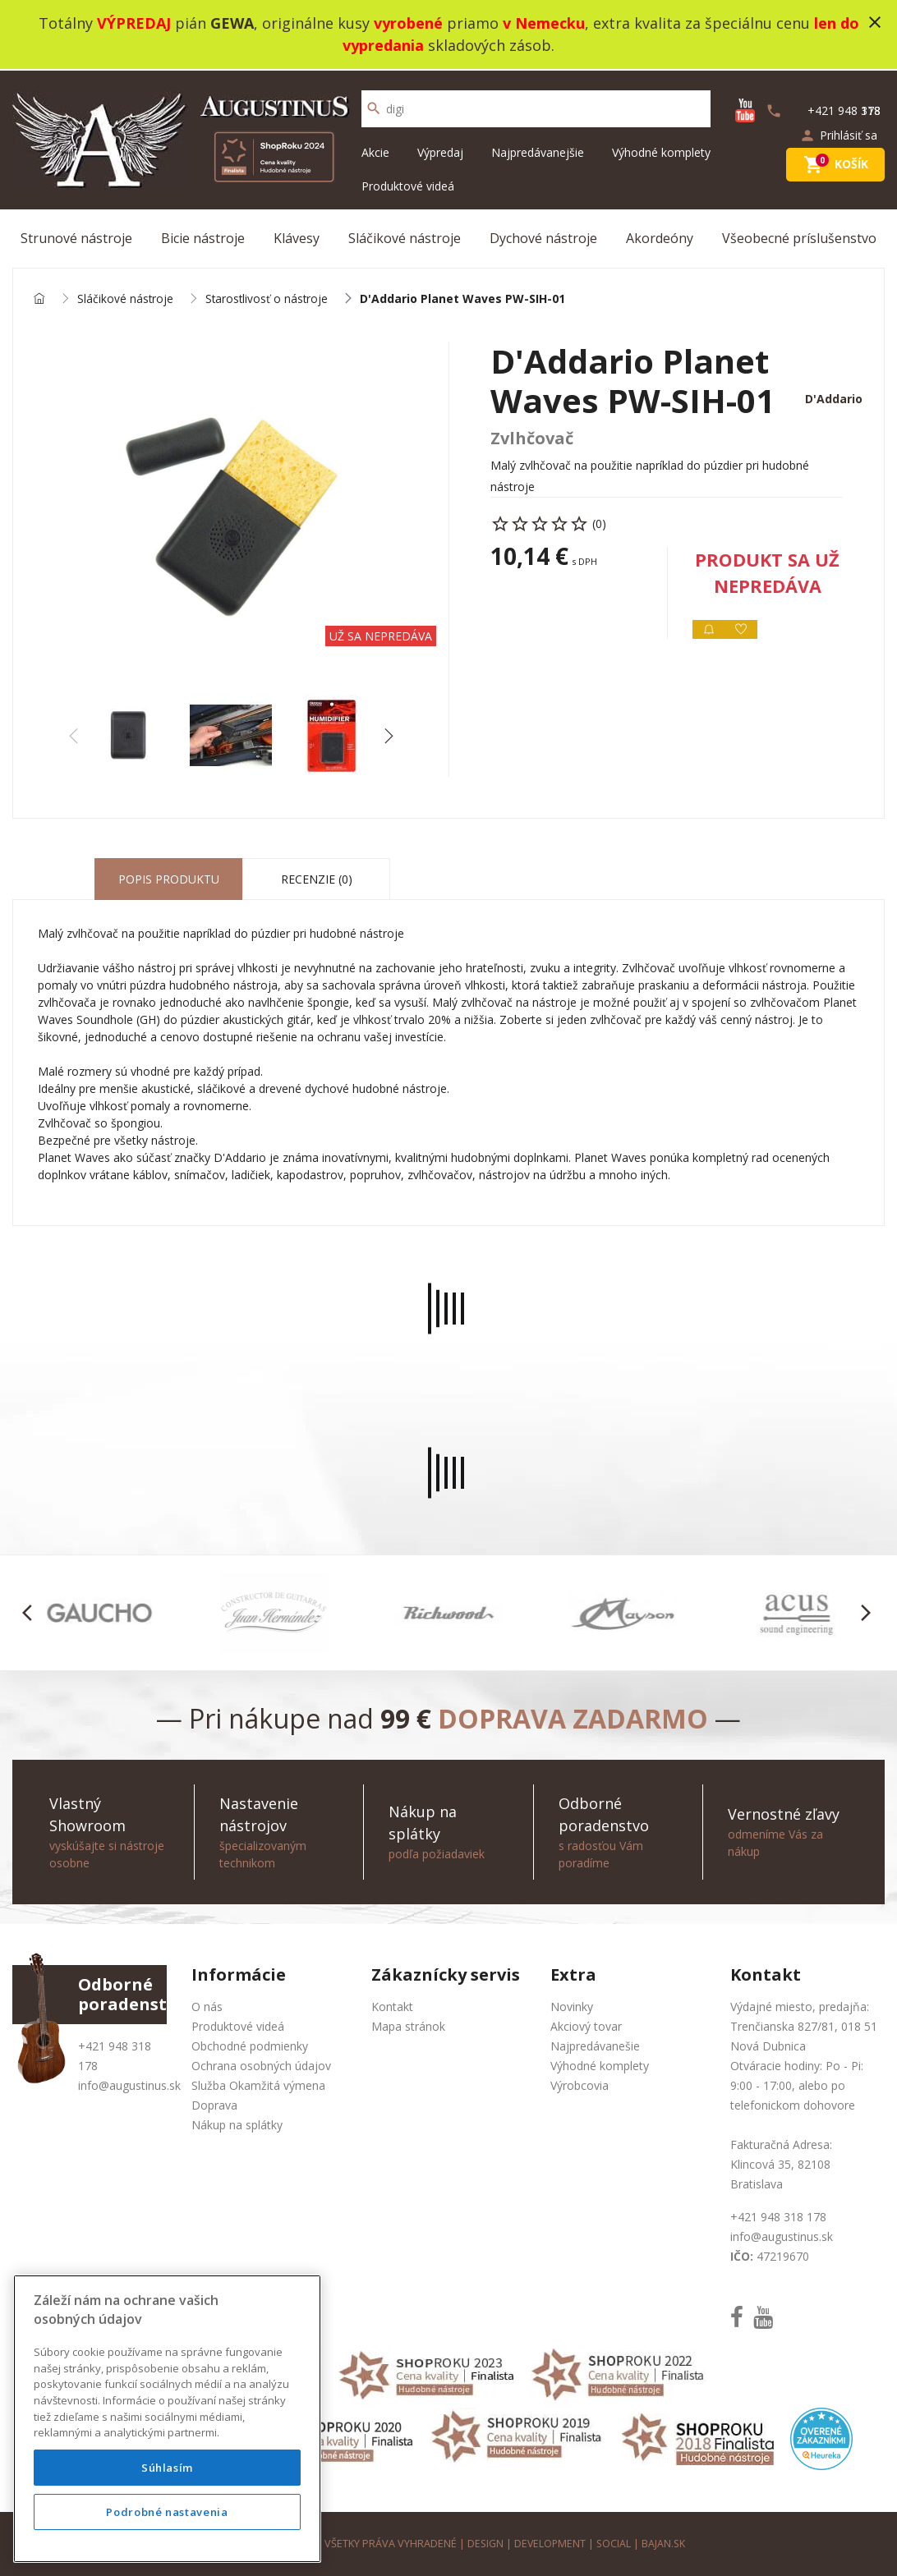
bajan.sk (665, 2543)
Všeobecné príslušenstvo (799, 236)
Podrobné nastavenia (167, 2512)
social (614, 2543)
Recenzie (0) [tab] (316, 879)
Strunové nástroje (76, 236)
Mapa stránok (408, 2025)
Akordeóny (659, 236)
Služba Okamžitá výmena (258, 2084)
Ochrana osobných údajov (261, 2065)
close (875, 22)
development (549, 2543)
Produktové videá (407, 184)
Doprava (214, 2104)
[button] (388, 736)
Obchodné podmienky (249, 2045)
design (484, 2543)
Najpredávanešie (595, 2045)
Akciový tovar (586, 2025)
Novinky (571, 2006)
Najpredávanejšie (537, 150)
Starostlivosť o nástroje (268, 298)
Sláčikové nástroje (404, 236)
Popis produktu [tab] (168, 879)
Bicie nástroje (203, 236)
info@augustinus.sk (129, 2084)
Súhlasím (167, 2467)
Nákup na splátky (237, 2124)
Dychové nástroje (543, 236)
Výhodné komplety (661, 150)
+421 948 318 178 (778, 2216)
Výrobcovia (579, 2084)
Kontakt (392, 2006)
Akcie (375, 150)
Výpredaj (440, 150)
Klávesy (297, 236)
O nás (207, 2006)
